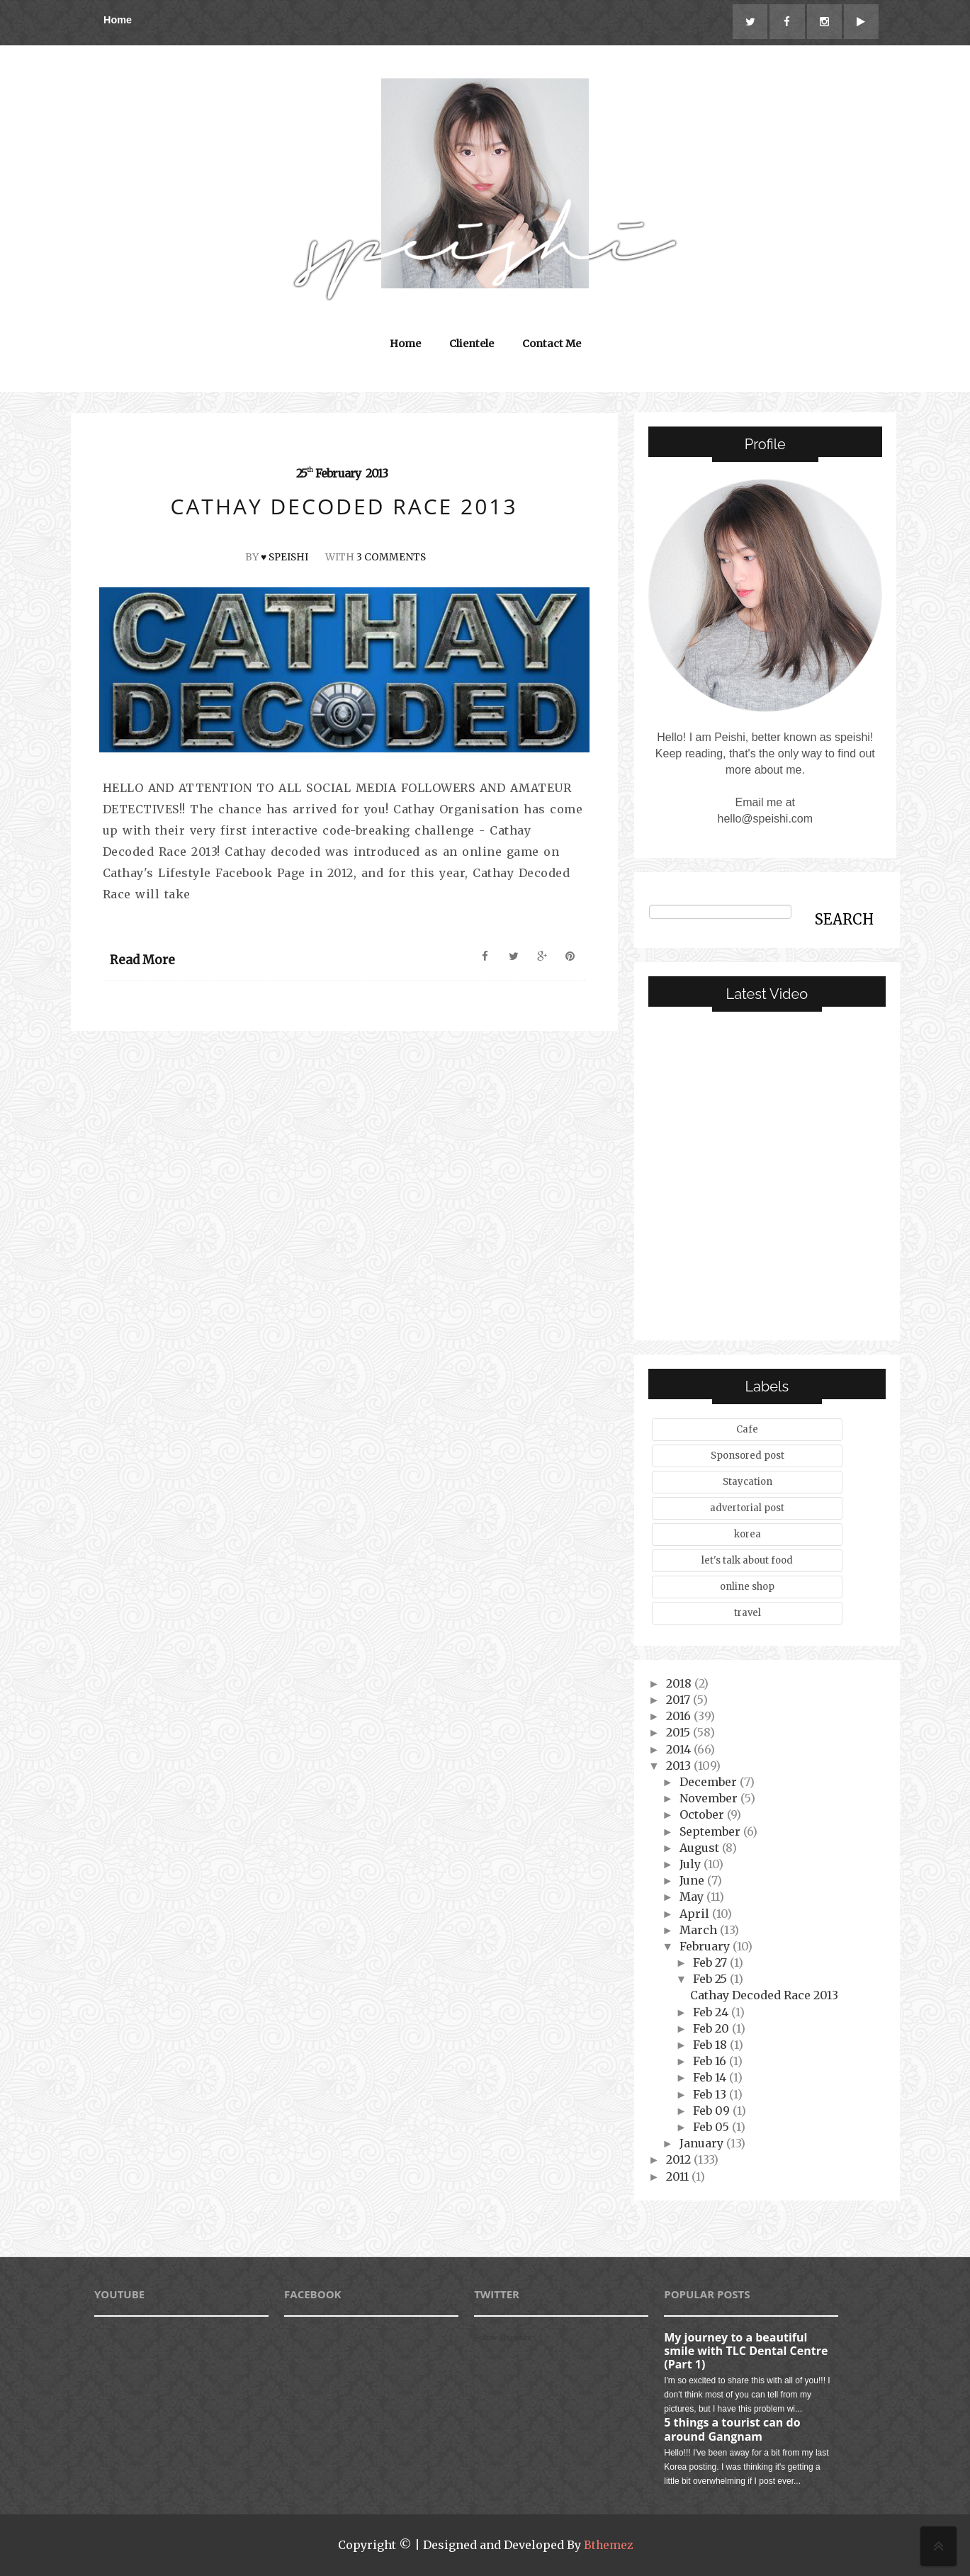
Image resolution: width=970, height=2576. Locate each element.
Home (117, 20)
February (706, 1947)
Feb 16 (711, 2062)
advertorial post (747, 1509)
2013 (680, 1766)
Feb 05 (712, 2127)
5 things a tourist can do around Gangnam (732, 2429)
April (695, 1913)
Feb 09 (713, 2111)
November (709, 1799)
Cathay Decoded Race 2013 (764, 1996)
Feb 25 (711, 1979)
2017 (679, 1700)
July (691, 1865)
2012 (680, 2160)
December (709, 1782)
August (700, 1848)
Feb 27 (711, 1963)
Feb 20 (712, 2029)
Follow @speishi (502, 2337)
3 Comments (392, 557)
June (693, 1881)
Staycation (747, 1482)
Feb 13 (711, 2094)
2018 (680, 1684)
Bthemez (608, 2545)
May (692, 1897)
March (699, 1930)
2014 (680, 1749)
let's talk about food (747, 1561)
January (702, 2144)
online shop (747, 1587)
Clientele (471, 344)
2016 (680, 1717)
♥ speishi (284, 557)
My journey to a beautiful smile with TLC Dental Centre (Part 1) (746, 2350)
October (703, 1815)
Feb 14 (711, 2078)
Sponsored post (747, 1456)
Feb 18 (711, 2045)
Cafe (747, 1430)
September (711, 1831)
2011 (679, 2176)
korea (747, 1535)
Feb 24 (712, 2012)
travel (747, 1614)
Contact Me (551, 344)
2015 (679, 1733)
